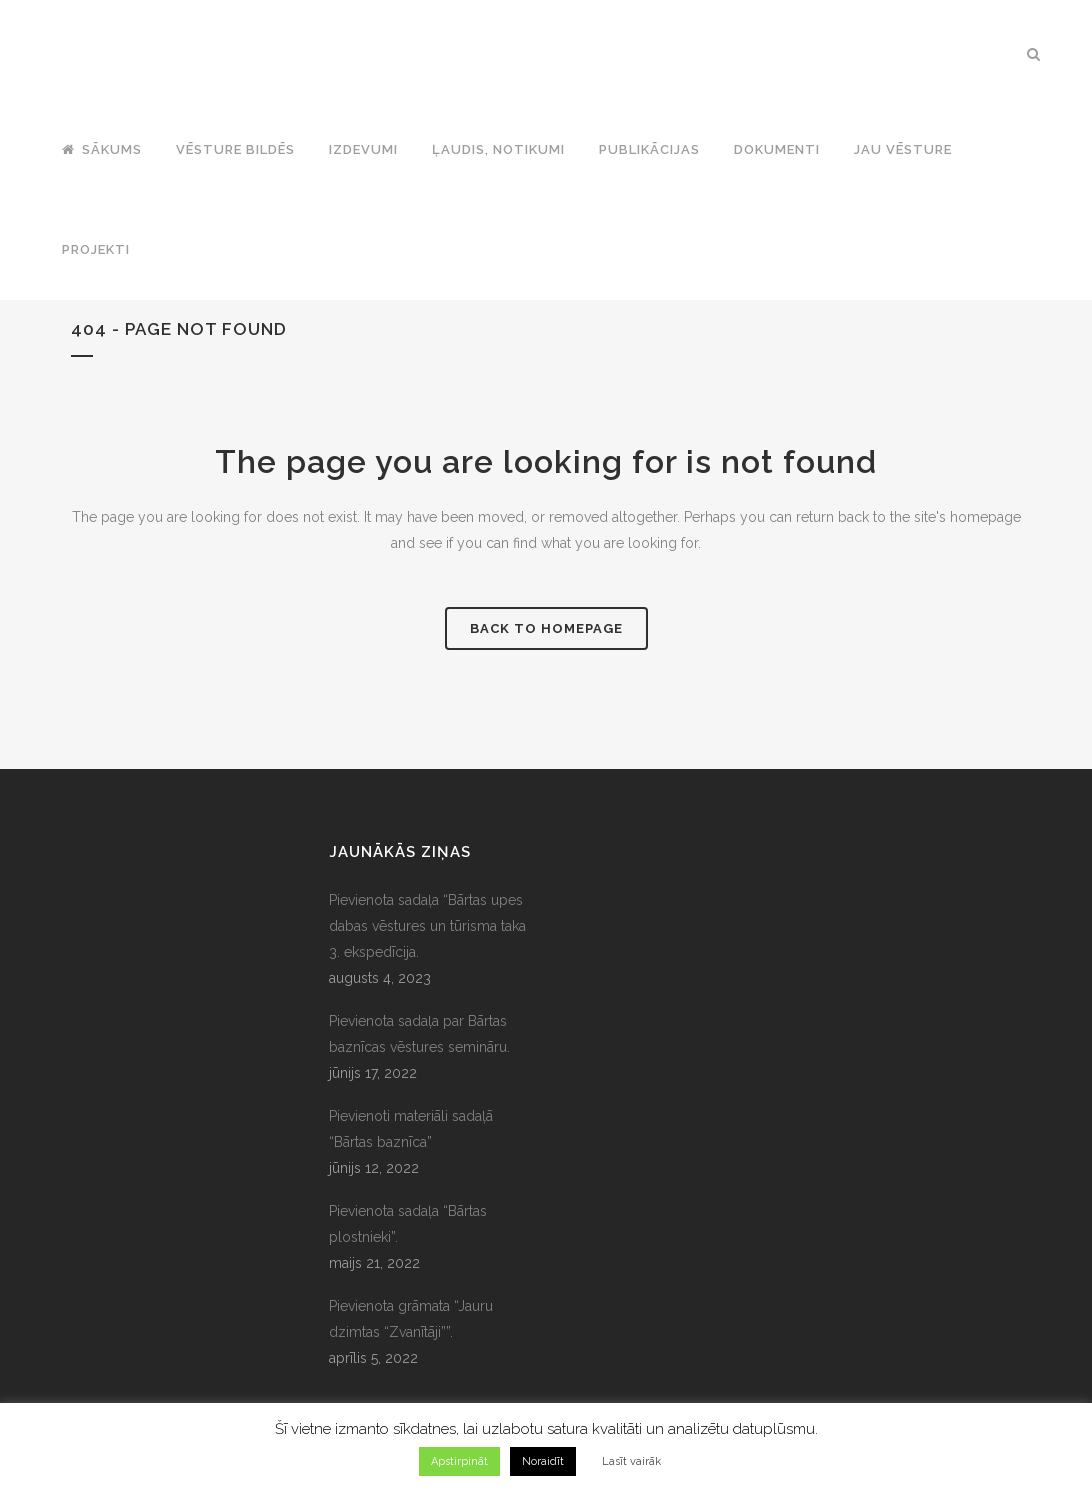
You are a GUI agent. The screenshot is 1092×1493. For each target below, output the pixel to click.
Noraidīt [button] (543, 1461)
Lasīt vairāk (631, 1461)
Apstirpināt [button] (459, 1461)
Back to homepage (546, 628)
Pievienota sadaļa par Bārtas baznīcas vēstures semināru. (419, 1034)
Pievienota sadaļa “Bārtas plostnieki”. (408, 1224)
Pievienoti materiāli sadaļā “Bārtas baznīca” (411, 1129)
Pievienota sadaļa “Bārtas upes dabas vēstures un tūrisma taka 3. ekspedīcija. (427, 926)
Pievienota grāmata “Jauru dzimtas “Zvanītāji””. (411, 1319)
